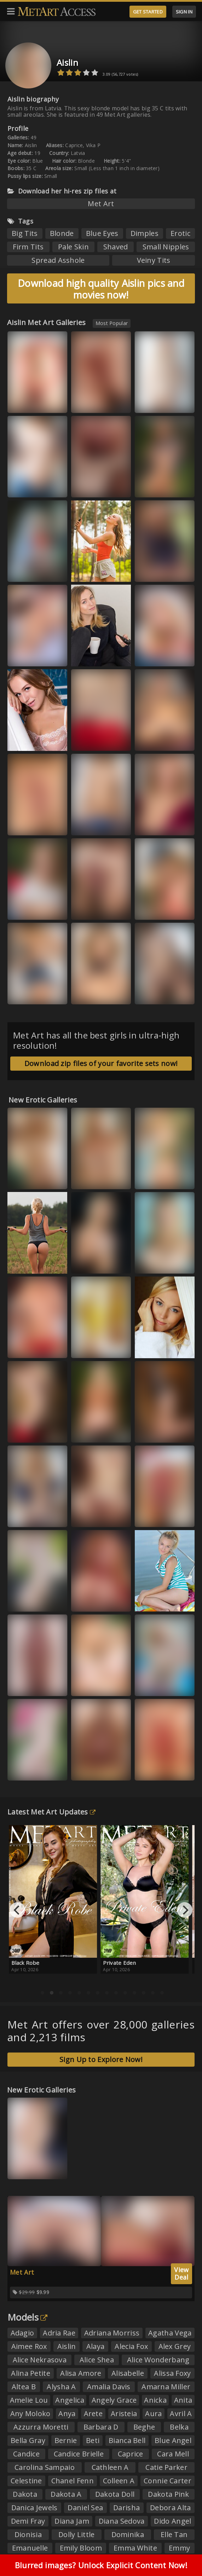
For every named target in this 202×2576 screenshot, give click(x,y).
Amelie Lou (29, 2400)
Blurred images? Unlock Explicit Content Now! (101, 2565)
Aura (153, 2413)
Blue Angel (173, 2440)
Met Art (101, 203)
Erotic (180, 233)
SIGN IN (184, 11)
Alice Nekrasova (40, 2359)
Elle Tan (174, 2534)
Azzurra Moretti (41, 2427)
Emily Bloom (81, 2548)
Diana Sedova (122, 2521)
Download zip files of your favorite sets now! (101, 1063)
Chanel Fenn (72, 2480)
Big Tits (24, 233)
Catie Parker (166, 2467)
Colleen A (119, 2480)
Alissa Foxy (172, 2373)
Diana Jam (71, 2521)
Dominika (127, 2534)
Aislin (67, 62)
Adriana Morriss (112, 2333)
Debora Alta (170, 2507)
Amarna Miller (166, 2386)
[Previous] (17, 1910)
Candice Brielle (79, 2454)
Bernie (65, 2440)
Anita (183, 2400)
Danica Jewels (34, 2507)
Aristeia (124, 2413)
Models (27, 2317)
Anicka (155, 2400)
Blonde (62, 233)
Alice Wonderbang (158, 2359)
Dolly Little (76, 2534)
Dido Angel (172, 2521)
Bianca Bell (127, 2440)
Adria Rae (59, 2333)
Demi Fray (28, 2521)
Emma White (135, 2548)
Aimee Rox (29, 2346)
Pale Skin (73, 246)
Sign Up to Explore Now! (101, 2059)
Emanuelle (30, 2548)
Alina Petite (30, 2373)
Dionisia (28, 2534)
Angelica (69, 2400)
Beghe (144, 2427)
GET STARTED (148, 11)
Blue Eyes (102, 233)
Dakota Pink (168, 2494)
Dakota (25, 2494)
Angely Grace (114, 2400)
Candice (26, 2454)
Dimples (144, 233)
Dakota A (66, 2494)
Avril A (181, 2413)
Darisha (126, 2507)
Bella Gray (28, 2440)
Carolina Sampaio (45, 2467)
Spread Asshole (58, 260)
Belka (179, 2427)
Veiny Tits (154, 260)
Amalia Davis (109, 2386)
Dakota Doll (114, 2494)
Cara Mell (173, 2454)
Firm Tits (28, 246)
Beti (92, 2440)
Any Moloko (30, 2413)
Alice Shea (97, 2359)
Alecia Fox (131, 2346)
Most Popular (112, 323)
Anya (66, 2413)
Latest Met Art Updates (51, 1812)
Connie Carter (167, 2480)
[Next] (184, 1910)
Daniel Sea (85, 2507)
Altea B (24, 2386)
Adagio (22, 2333)
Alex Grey (174, 2346)
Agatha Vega (169, 2333)
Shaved (115, 246)
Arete (93, 2413)
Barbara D (101, 2427)
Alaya (95, 2346)
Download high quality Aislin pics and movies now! (101, 289)
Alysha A (61, 2386)
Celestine (26, 2480)
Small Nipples (166, 246)
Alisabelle (127, 2373)
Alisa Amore (80, 2373)
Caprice (130, 2454)
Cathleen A (110, 2467)
